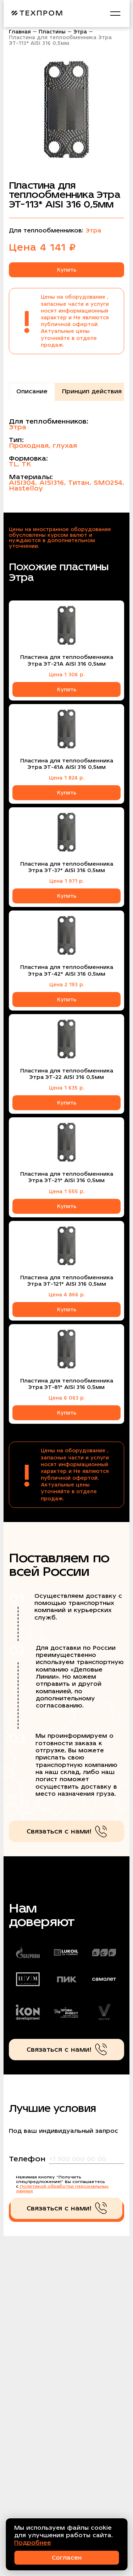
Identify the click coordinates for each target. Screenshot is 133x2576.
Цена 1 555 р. (66, 1191)
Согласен (67, 2557)
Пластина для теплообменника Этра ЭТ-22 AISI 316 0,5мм (66, 1073)
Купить (66, 270)
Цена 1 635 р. (66, 1088)
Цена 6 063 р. (67, 1398)
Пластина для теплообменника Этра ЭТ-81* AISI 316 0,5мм (66, 1384)
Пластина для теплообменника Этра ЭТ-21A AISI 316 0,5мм (66, 660)
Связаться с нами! (67, 1831)
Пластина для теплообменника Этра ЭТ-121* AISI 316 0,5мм (66, 1280)
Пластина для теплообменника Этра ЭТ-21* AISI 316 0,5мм (66, 1177)
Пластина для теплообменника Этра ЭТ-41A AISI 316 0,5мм (66, 763)
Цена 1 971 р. (66, 881)
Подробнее (32, 2542)
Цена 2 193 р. (66, 984)
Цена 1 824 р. (66, 778)
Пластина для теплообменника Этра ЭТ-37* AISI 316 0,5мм (66, 867)
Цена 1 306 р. (66, 674)
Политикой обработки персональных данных (62, 2188)
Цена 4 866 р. (67, 1294)
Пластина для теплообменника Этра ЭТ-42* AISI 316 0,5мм (66, 970)
